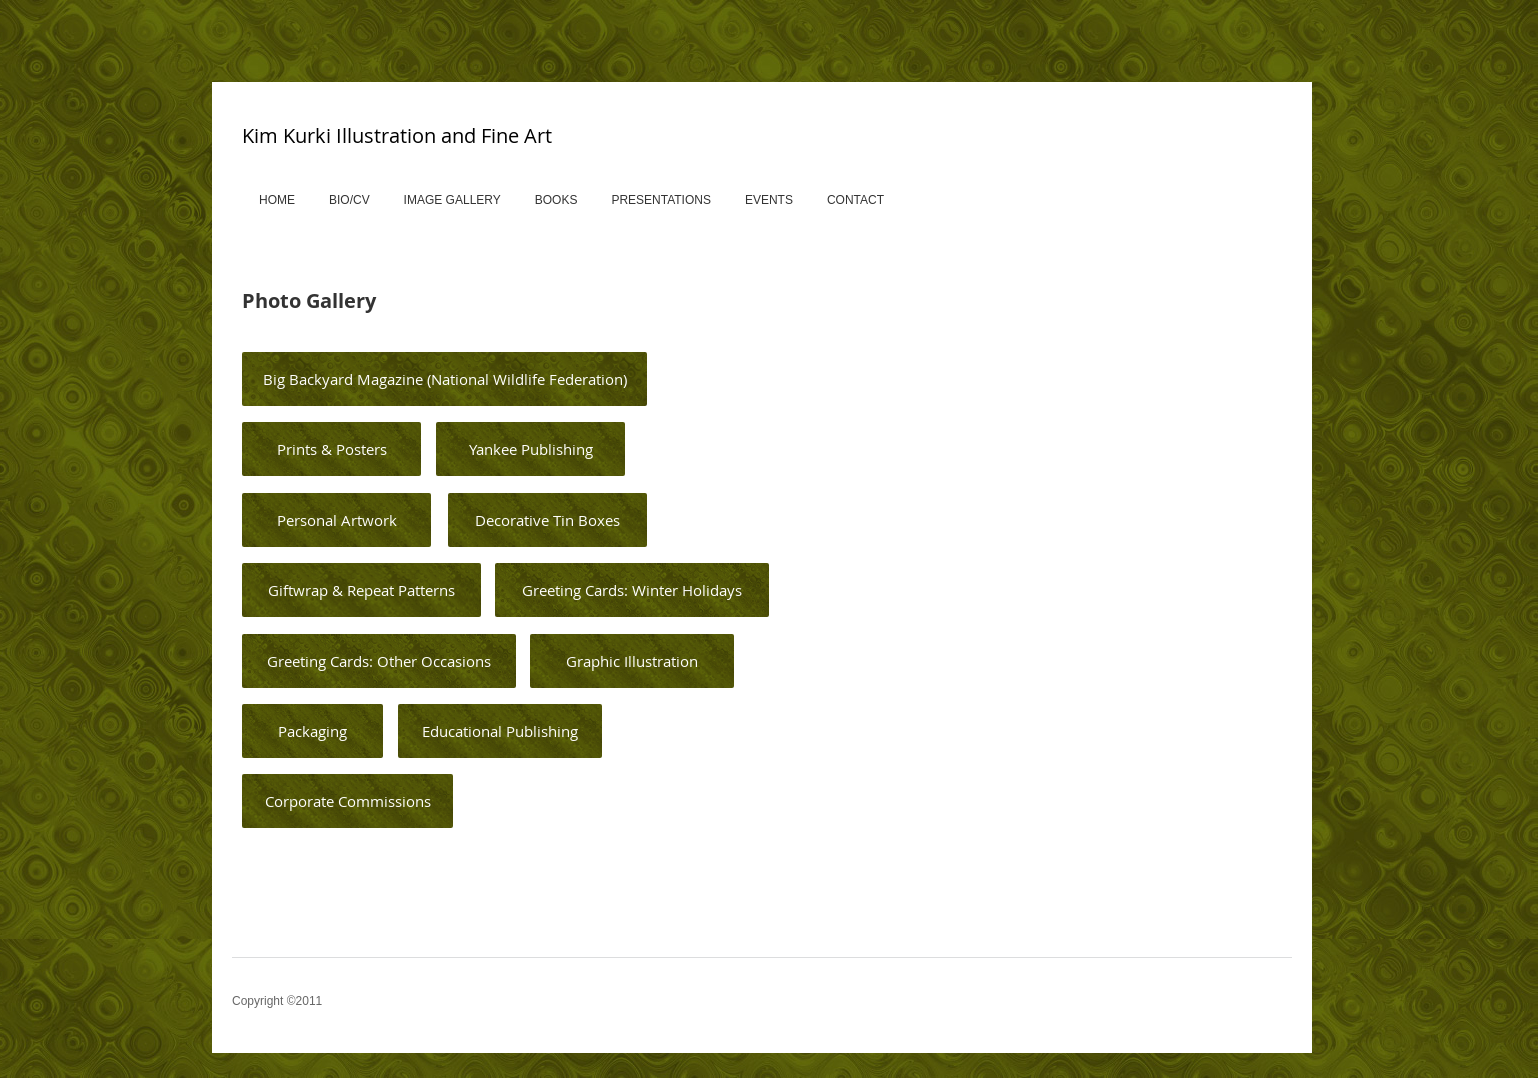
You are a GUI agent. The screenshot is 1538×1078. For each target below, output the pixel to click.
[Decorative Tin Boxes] (547, 520)
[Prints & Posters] (331, 449)
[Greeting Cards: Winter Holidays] (632, 590)
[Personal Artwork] (336, 520)
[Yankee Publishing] (530, 449)
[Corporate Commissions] (347, 801)
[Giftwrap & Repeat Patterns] (361, 590)
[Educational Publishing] (500, 731)
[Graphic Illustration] (632, 661)
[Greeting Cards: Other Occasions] (379, 661)
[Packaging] (312, 731)
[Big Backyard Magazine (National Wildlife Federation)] (444, 379)
